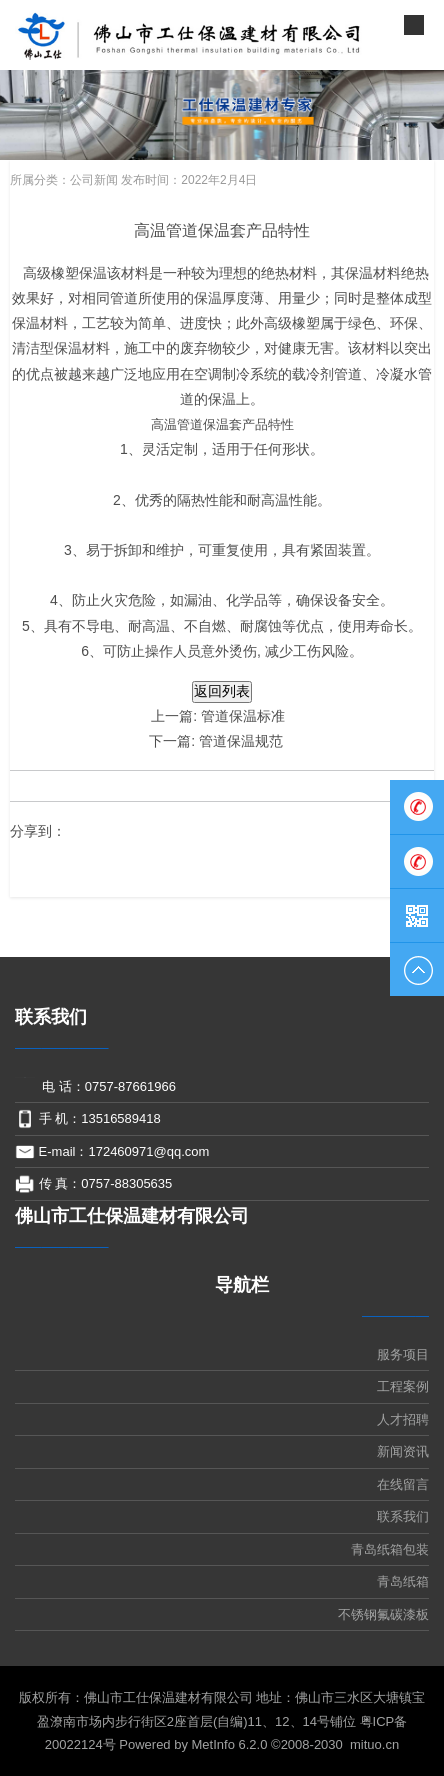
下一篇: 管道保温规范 (218, 741)
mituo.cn (374, 1744)
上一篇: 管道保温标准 (218, 716)
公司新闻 (94, 180)
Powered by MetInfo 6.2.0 (193, 1744)
